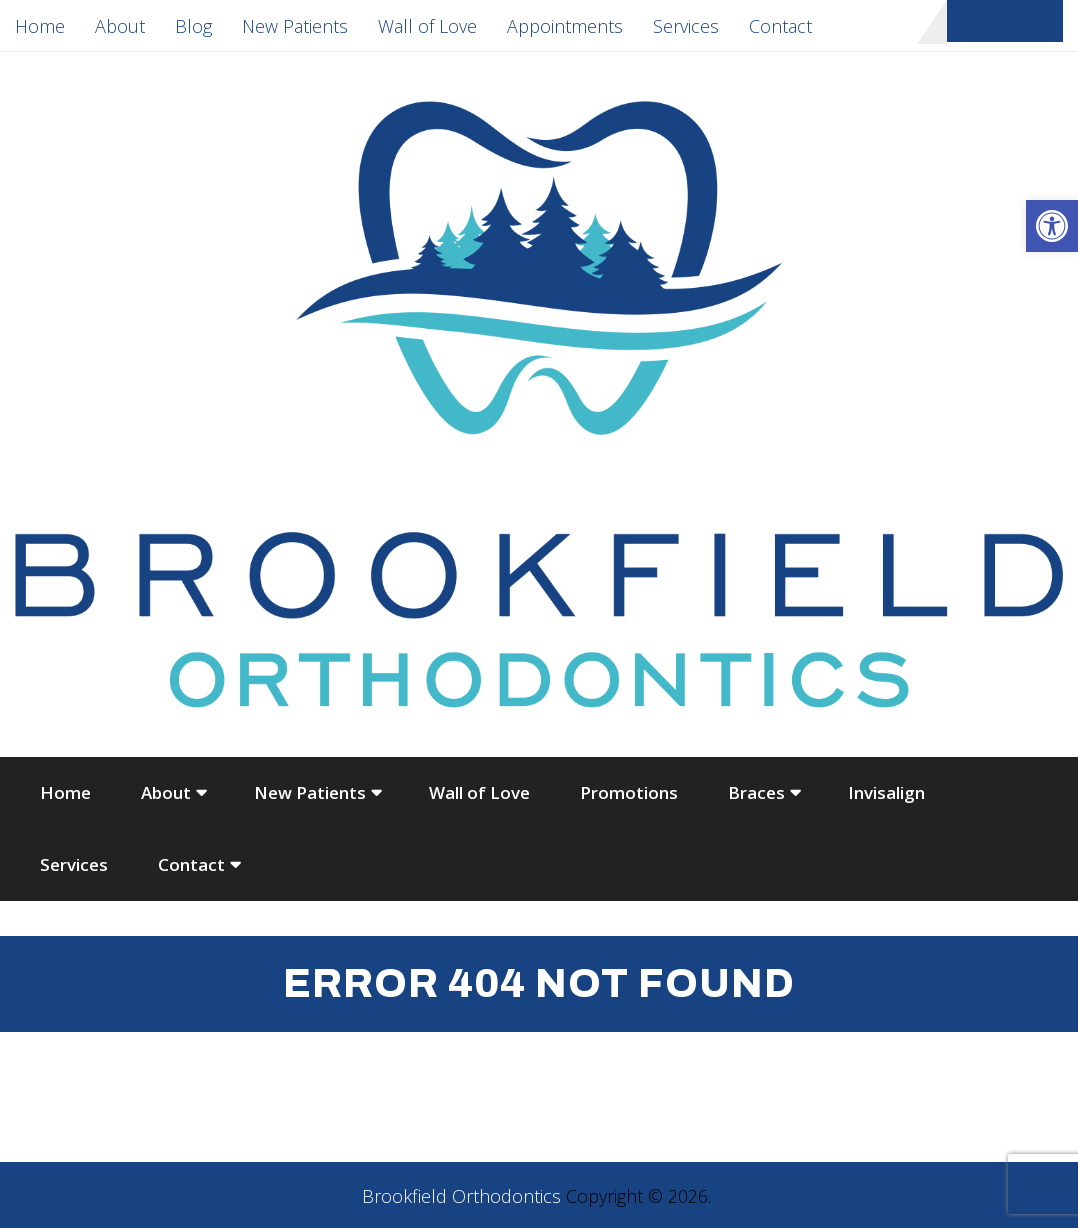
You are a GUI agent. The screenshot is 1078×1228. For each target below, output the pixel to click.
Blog (193, 26)
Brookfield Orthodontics (461, 1196)
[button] (1052, 226)
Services (686, 26)
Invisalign (886, 792)
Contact (780, 26)
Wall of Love (427, 26)
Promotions (629, 792)
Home (40, 26)
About (120, 26)
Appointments (565, 26)
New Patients (295, 26)
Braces (756, 792)
